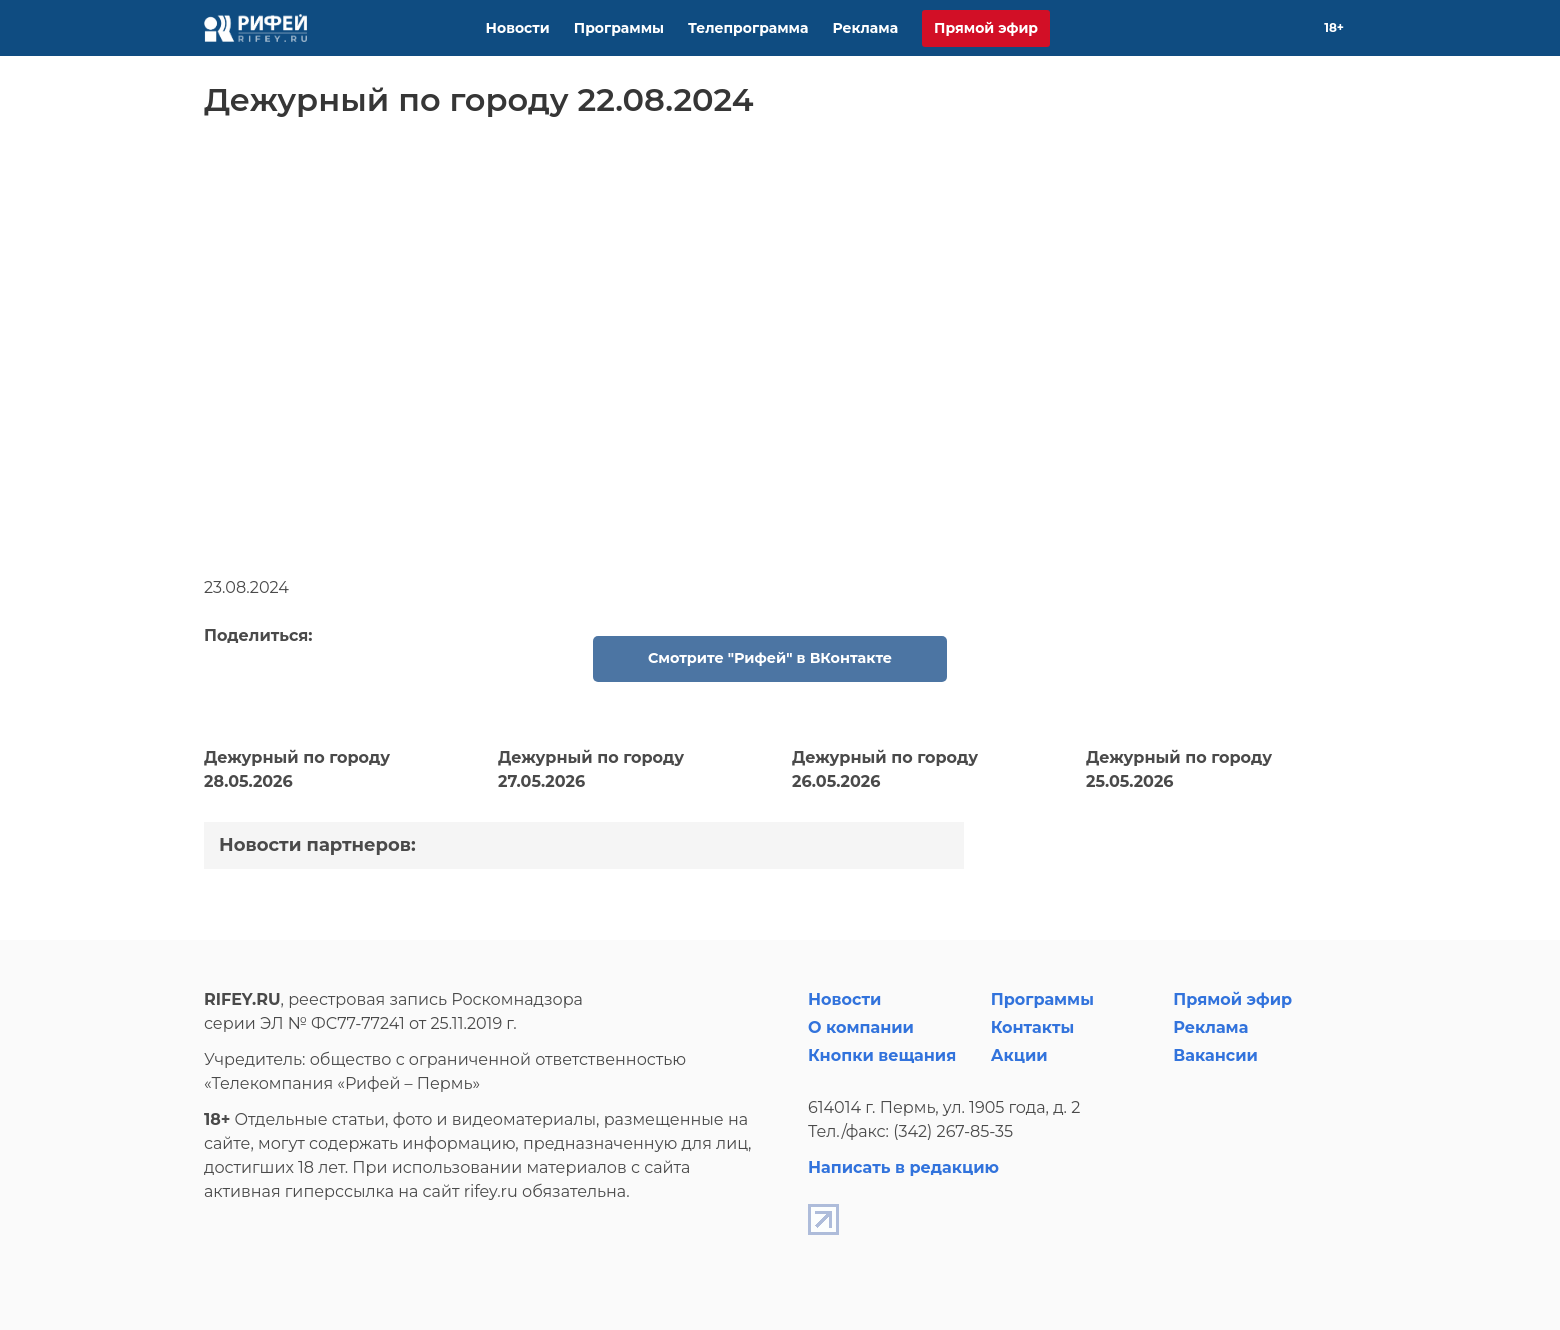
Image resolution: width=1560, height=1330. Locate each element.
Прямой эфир (986, 28)
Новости (518, 28)
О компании (861, 1027)
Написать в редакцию (903, 1167)
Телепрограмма (748, 28)
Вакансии (1215, 1055)
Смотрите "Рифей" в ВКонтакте (770, 658)
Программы (619, 28)
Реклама (865, 28)
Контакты (1033, 1027)
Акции (1019, 1055)
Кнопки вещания (882, 1055)
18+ (1334, 27)
